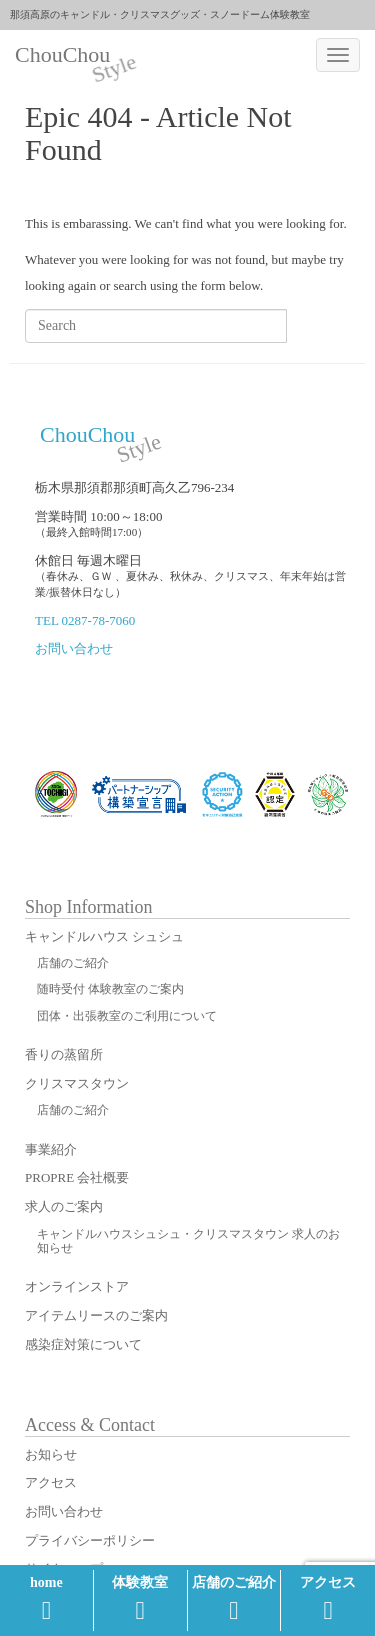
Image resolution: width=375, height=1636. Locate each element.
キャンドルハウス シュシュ (104, 936)
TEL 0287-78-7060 (85, 620)
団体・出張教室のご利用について (127, 1016)
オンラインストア (77, 1286)
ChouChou (70, 57)
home (46, 1599)
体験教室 (140, 1599)
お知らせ (51, 1454)
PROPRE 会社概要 (77, 1177)
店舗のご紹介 (234, 1599)
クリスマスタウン (77, 1083)
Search (318, 325)
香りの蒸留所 (64, 1054)
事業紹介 (51, 1149)
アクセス (328, 1599)
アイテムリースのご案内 (96, 1315)
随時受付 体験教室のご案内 (110, 989)
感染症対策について (83, 1344)
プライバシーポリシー (90, 1540)
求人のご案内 (64, 1206)
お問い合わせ (74, 648)
